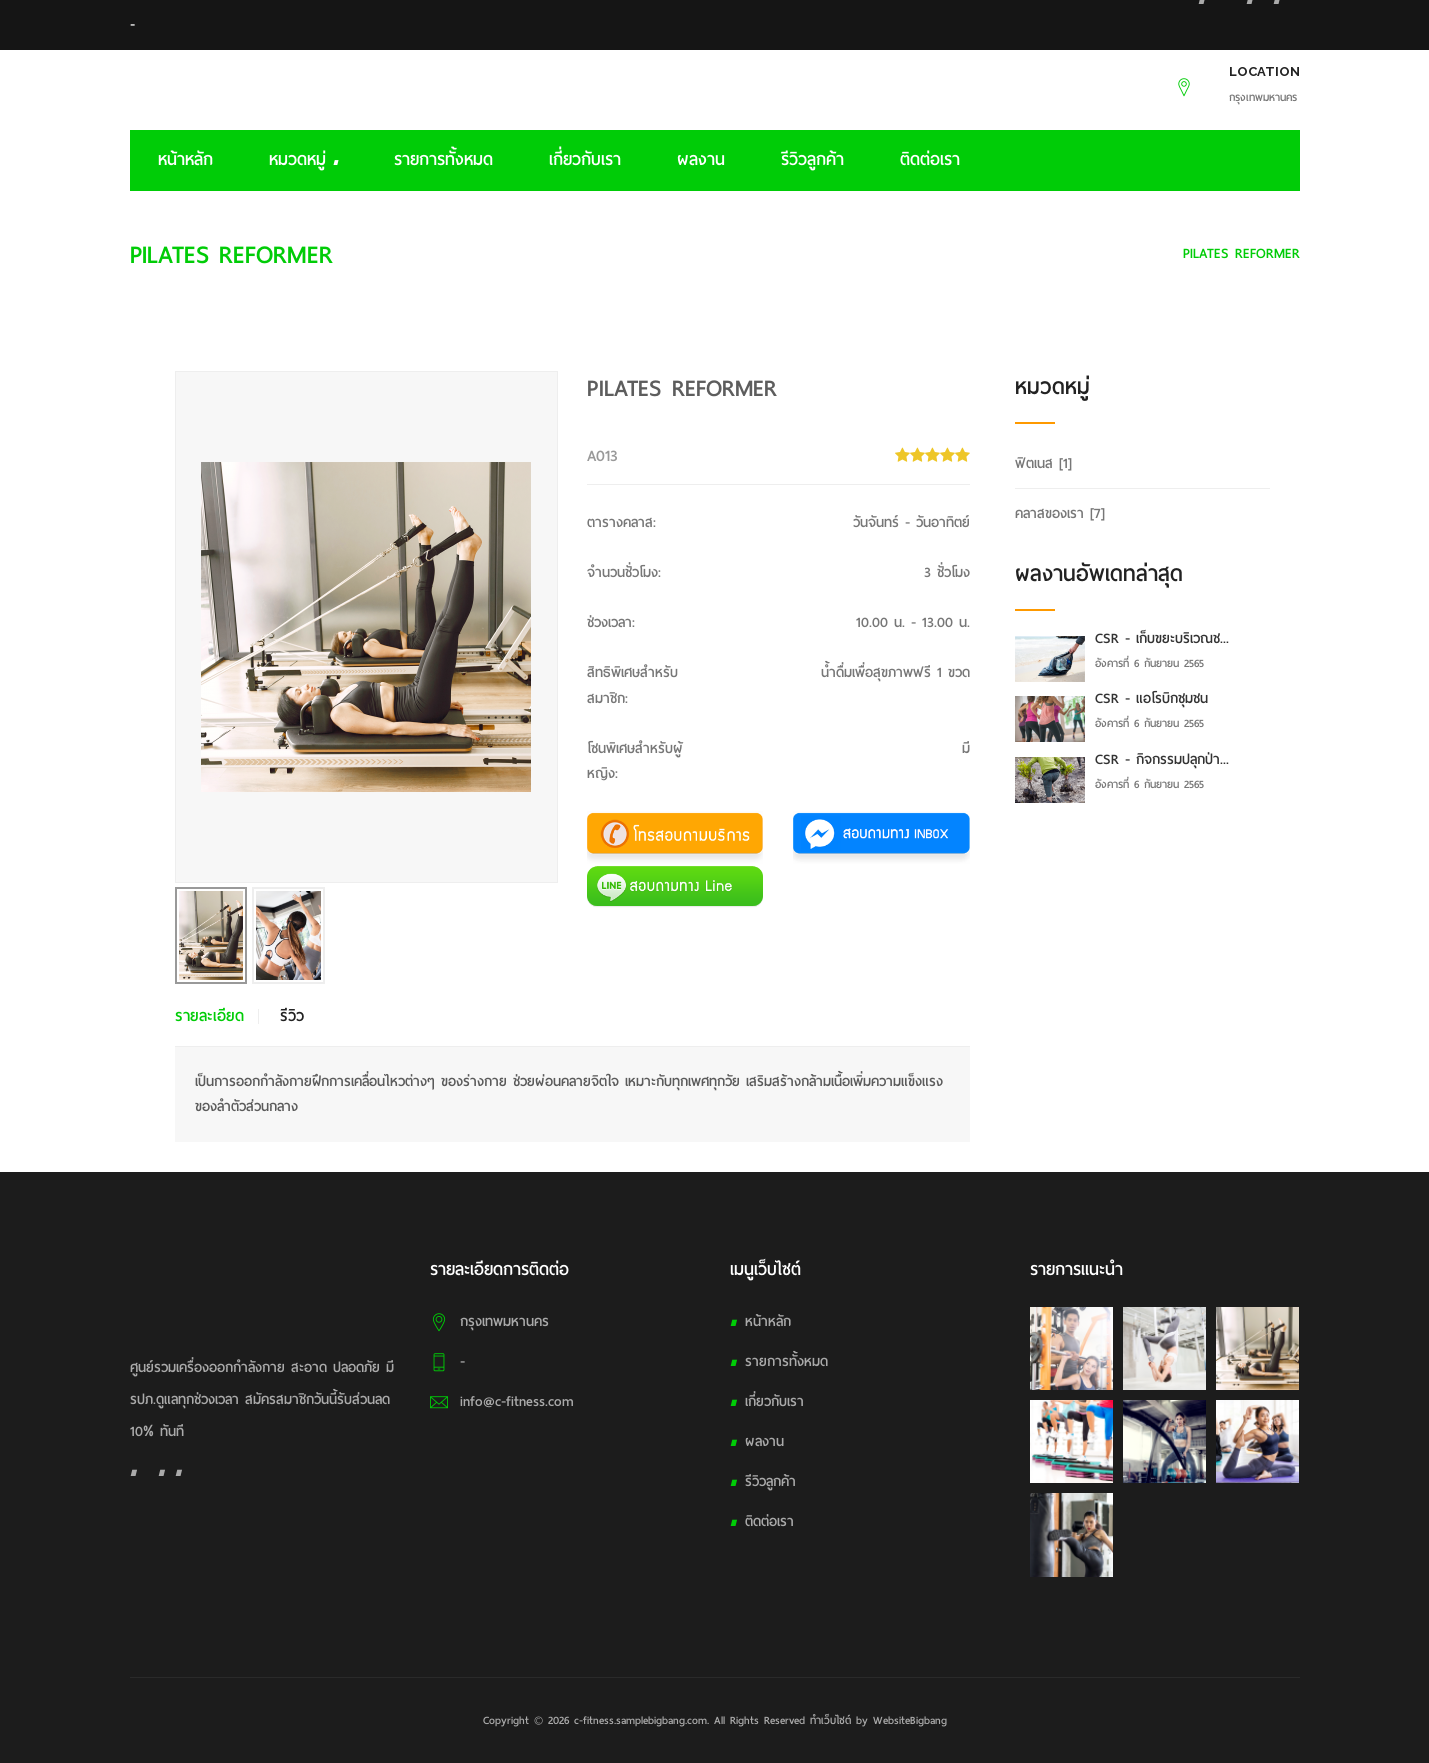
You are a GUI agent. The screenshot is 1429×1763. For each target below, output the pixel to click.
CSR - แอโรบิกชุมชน (1151, 698)
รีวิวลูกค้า (812, 159)
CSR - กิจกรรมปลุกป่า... (1162, 759)
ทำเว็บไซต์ (830, 1720)
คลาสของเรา (1122, 253)
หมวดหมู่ (303, 159)
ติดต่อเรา (930, 159)
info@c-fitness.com (517, 1401)
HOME (1044, 253)
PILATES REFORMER (1241, 253)
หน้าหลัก (185, 159)
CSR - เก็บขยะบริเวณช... (1162, 638)
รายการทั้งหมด (443, 159)
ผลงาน (701, 159)
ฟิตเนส (1043, 463)
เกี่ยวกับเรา (585, 159)
